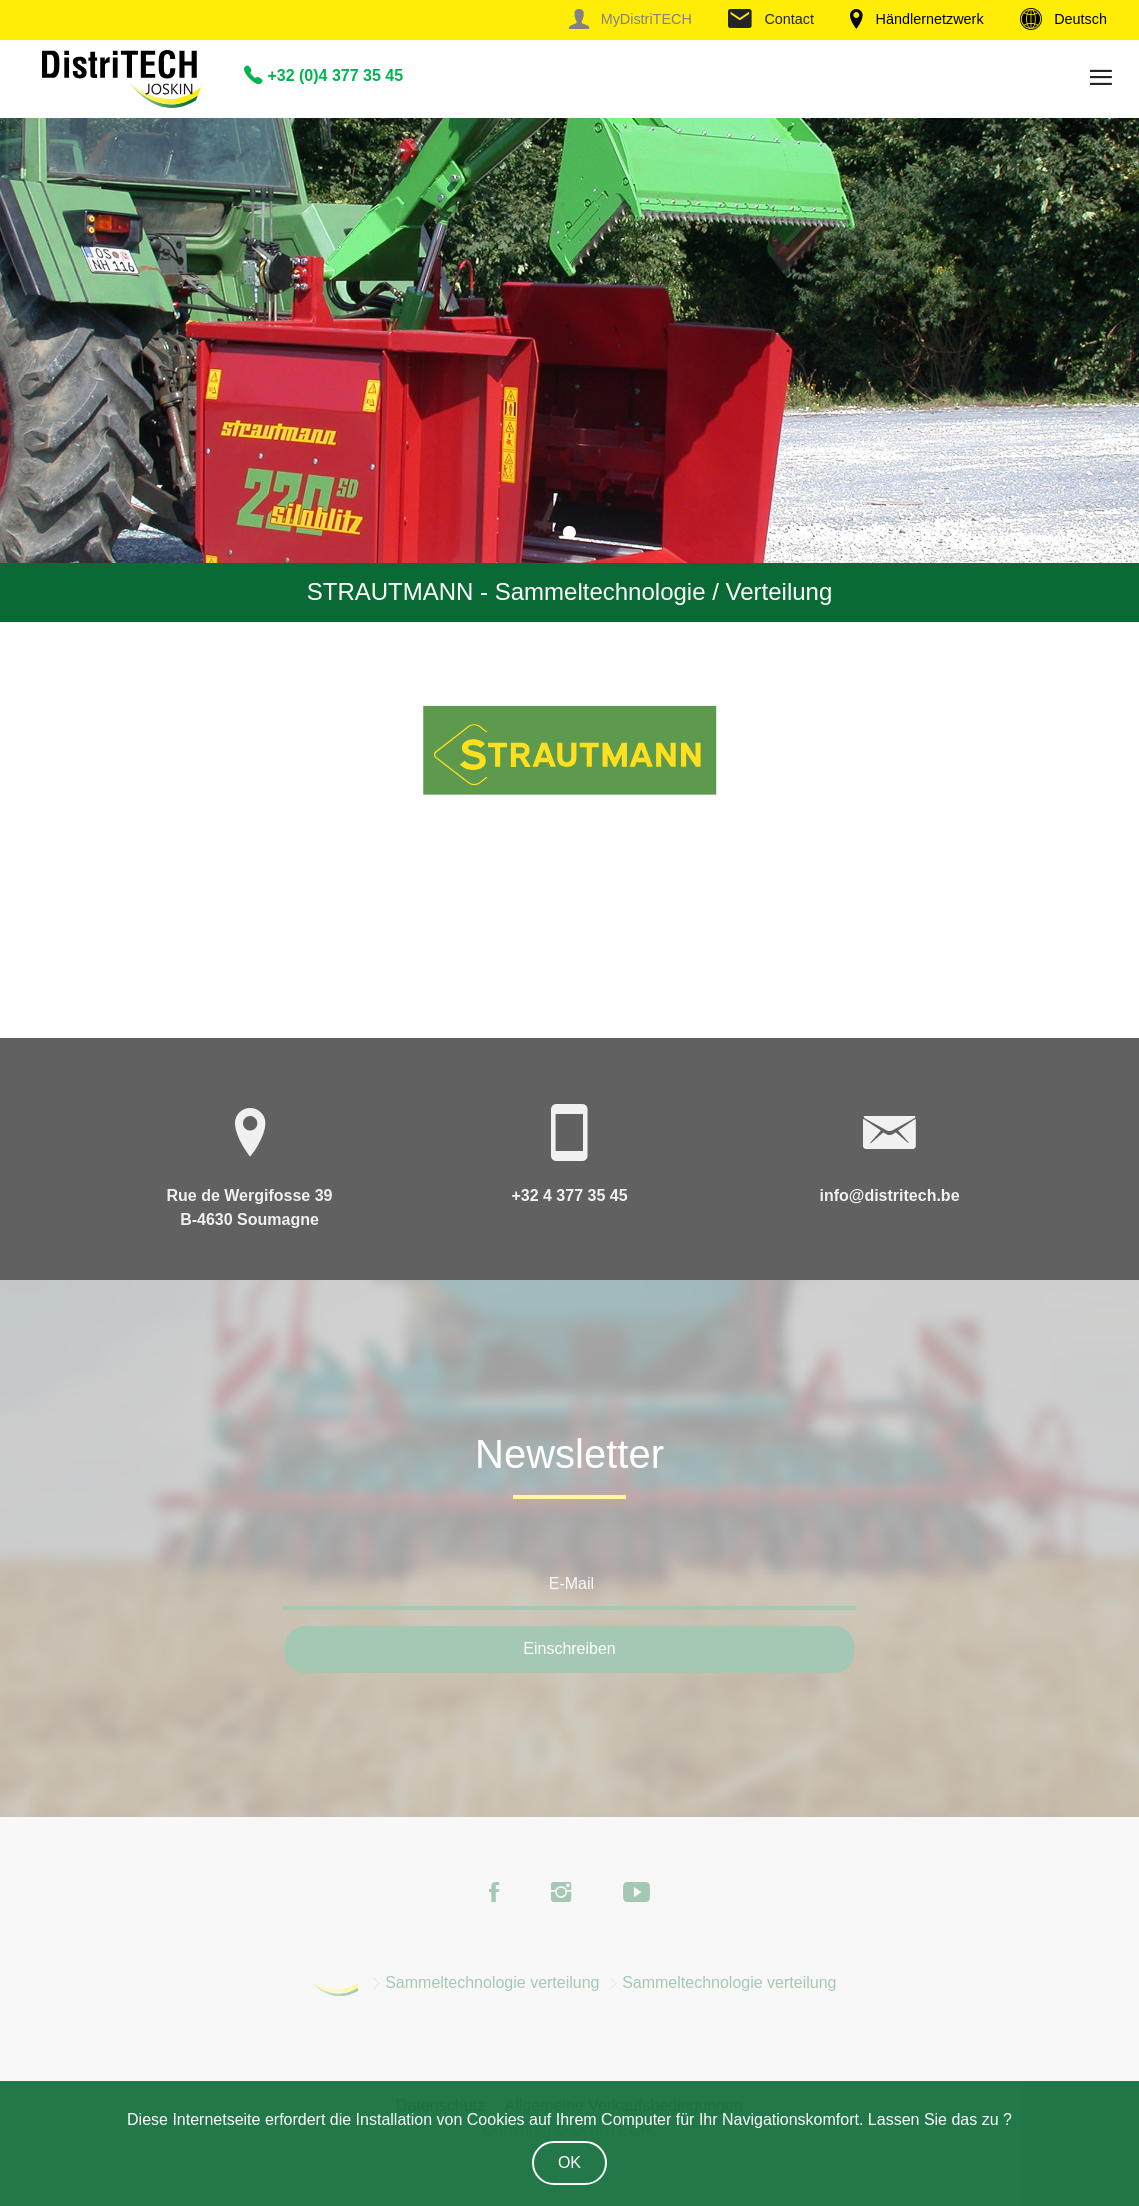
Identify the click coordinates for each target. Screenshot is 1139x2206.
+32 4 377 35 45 (569, 1195)
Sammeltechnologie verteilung (492, 1982)
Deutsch (1063, 19)
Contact (771, 19)
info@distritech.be (889, 1195)
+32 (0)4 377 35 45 (323, 75)
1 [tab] (570, 532)
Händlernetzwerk (916, 19)
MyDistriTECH (630, 19)
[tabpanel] (569, 369)
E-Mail (571, 1583)
